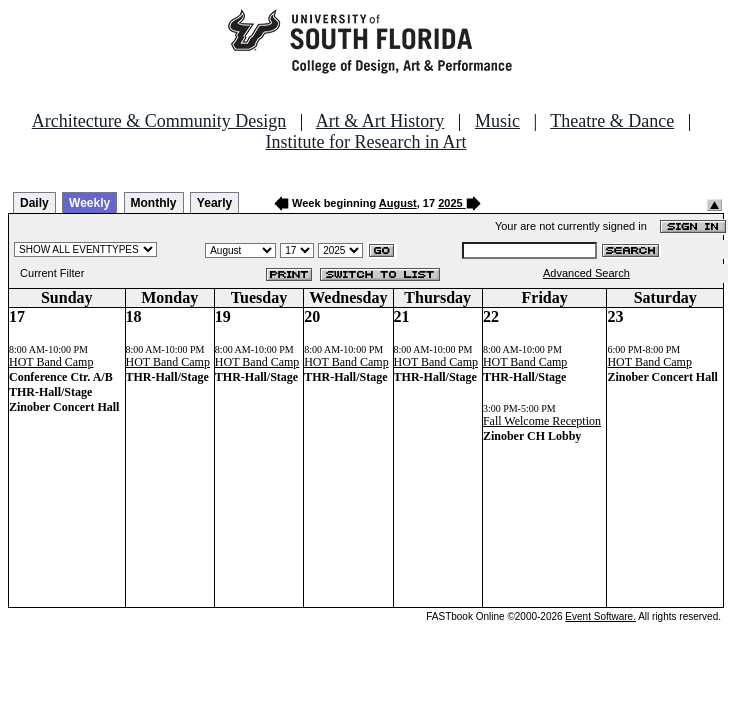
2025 (450, 203)
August (398, 203)
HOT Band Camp (51, 362)
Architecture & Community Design (159, 121)
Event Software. (600, 616)
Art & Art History (380, 121)
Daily (34, 203)
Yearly (214, 203)
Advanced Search (586, 273)
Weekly (89, 203)
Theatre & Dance (612, 121)
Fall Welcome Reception (542, 421)
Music (497, 121)
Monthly (154, 203)
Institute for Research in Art (366, 142)
